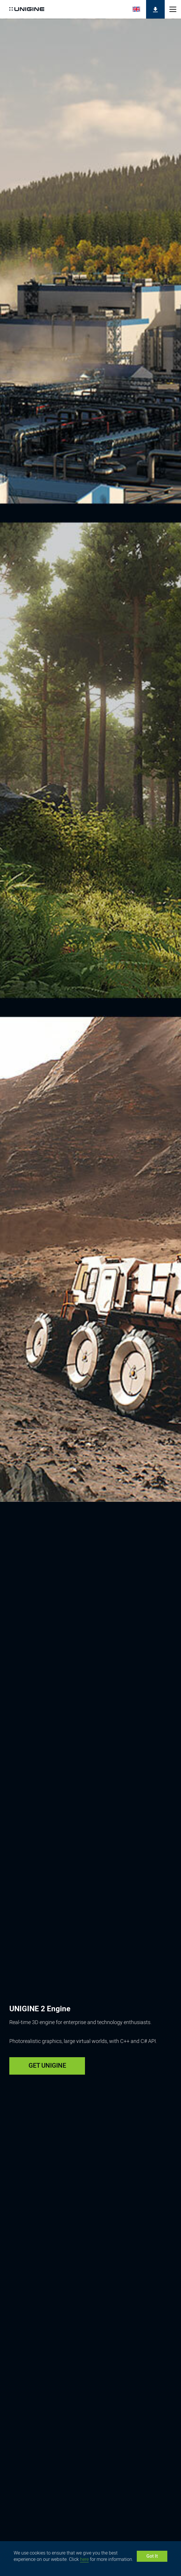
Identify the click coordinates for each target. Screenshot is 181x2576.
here (84, 2559)
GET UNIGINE (47, 2065)
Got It (152, 2556)
